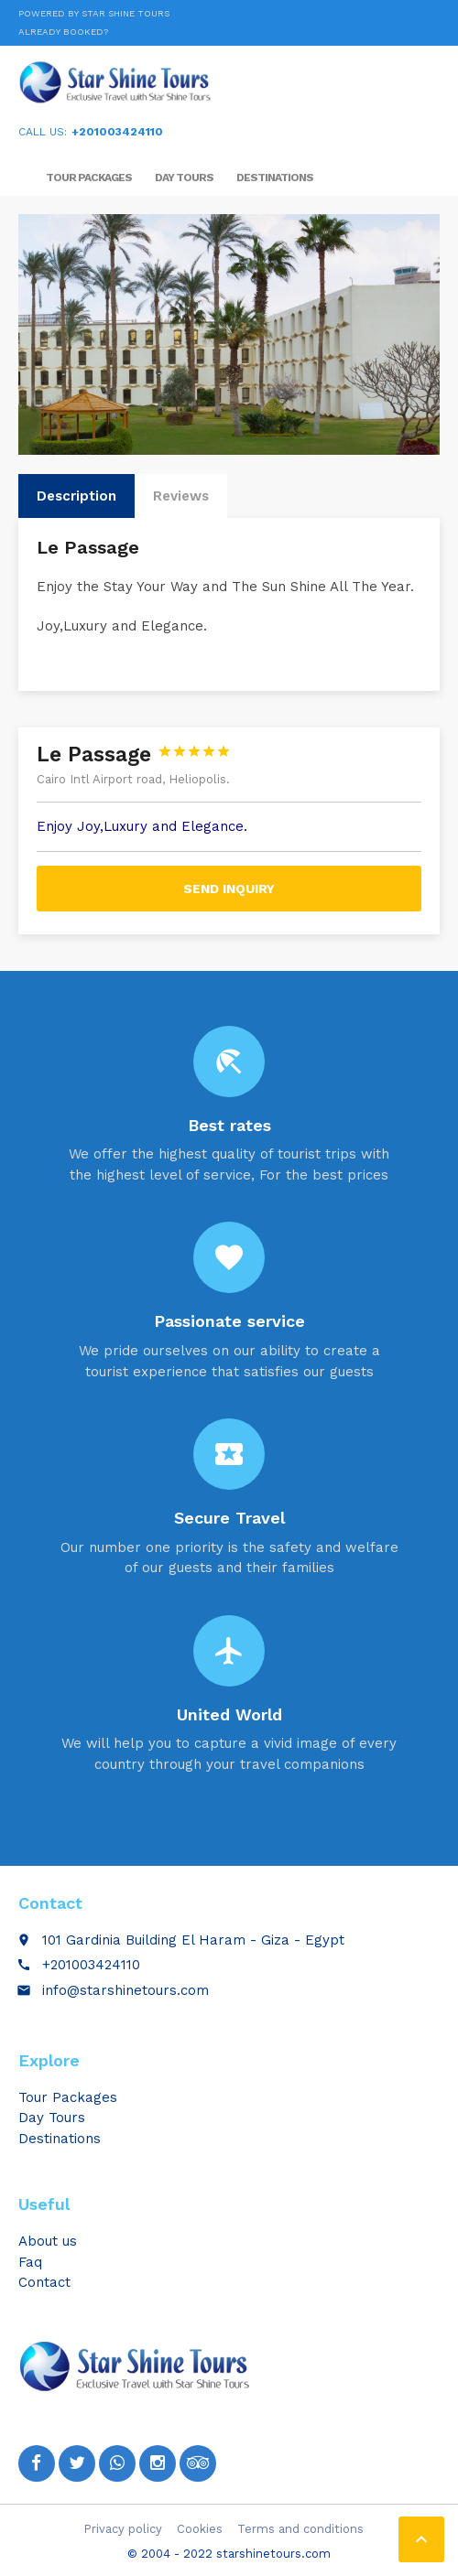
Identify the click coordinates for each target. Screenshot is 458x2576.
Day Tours (184, 177)
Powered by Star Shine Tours (93, 13)
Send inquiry (229, 888)
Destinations (274, 177)
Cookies (200, 2529)
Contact (44, 2282)
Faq (30, 2262)
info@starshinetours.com (125, 1990)
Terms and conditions (300, 2529)
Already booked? (63, 32)
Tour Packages (89, 177)
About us (47, 2241)
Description (76, 496)
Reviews (181, 496)
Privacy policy (122, 2529)
